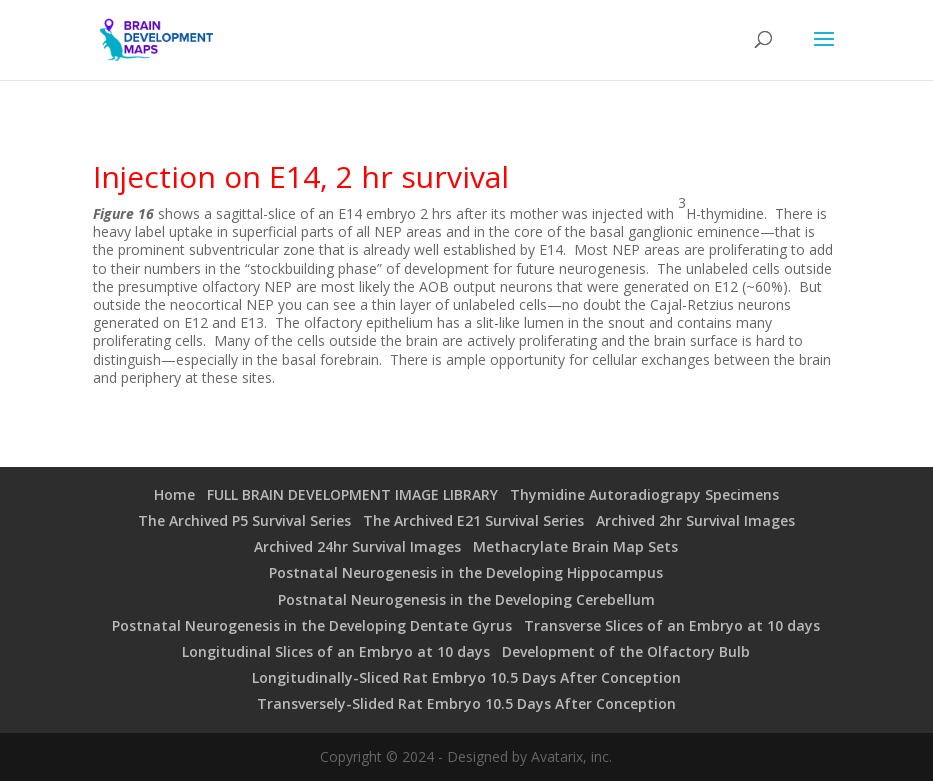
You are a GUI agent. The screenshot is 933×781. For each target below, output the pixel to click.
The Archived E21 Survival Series (473, 520)
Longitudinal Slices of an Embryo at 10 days (336, 651)
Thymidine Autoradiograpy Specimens (644, 494)
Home (174, 494)
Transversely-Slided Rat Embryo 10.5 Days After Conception (466, 703)
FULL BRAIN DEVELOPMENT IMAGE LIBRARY (352, 494)
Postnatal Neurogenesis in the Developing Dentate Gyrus (312, 625)
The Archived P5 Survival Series (244, 520)
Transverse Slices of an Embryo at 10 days (672, 625)
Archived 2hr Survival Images (695, 520)
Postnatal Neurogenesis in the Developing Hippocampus (466, 572)
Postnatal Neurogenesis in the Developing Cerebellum (466, 599)
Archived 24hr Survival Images (357, 546)
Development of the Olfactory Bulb (626, 651)
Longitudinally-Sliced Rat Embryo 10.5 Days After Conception (466, 677)
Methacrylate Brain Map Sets (575, 546)
